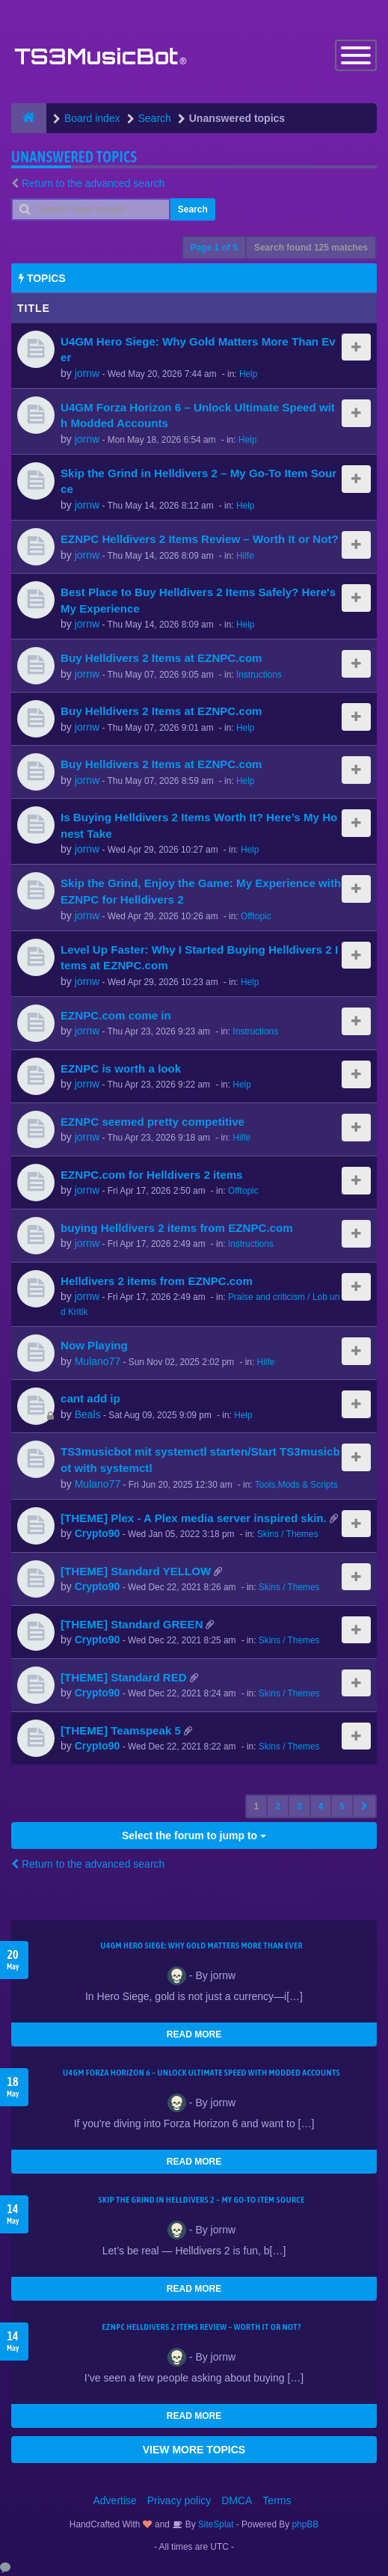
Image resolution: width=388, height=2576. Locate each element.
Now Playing (94, 1346)
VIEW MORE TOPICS (194, 2450)
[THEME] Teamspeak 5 (121, 1730)
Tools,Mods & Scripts (296, 1484)
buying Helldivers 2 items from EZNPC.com (177, 1227)
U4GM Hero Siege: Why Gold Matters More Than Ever (201, 1945)
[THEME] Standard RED (124, 1677)
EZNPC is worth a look (121, 1068)
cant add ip (90, 1399)
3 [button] (299, 1806)
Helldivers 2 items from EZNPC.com (157, 1281)
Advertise (115, 2500)
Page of (214, 247)
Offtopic (256, 916)
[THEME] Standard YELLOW (136, 1571)
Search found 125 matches (311, 247)
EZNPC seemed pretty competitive (152, 1121)
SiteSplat (215, 2524)
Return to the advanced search (93, 183)
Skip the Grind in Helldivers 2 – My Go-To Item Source (201, 2200)
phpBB (305, 2524)
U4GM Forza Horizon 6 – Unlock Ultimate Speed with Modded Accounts (201, 2072)
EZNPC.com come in (116, 1015)
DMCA (236, 2500)
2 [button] (277, 1806)
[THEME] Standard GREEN (132, 1624)
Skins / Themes (287, 1535)
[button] (364, 1806)
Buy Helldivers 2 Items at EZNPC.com (161, 658)
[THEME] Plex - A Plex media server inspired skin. (194, 1518)
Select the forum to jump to (194, 1835)
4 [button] (321, 1806)
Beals (88, 1415)
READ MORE (194, 2034)
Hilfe (245, 556)
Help (248, 374)
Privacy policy (179, 2500)
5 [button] (342, 1806)
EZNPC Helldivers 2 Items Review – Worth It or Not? (200, 539)
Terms (276, 2500)
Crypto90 (97, 1534)
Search (193, 209)
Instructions (259, 674)
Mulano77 (98, 1362)
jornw (87, 373)
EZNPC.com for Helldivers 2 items (152, 1174)
